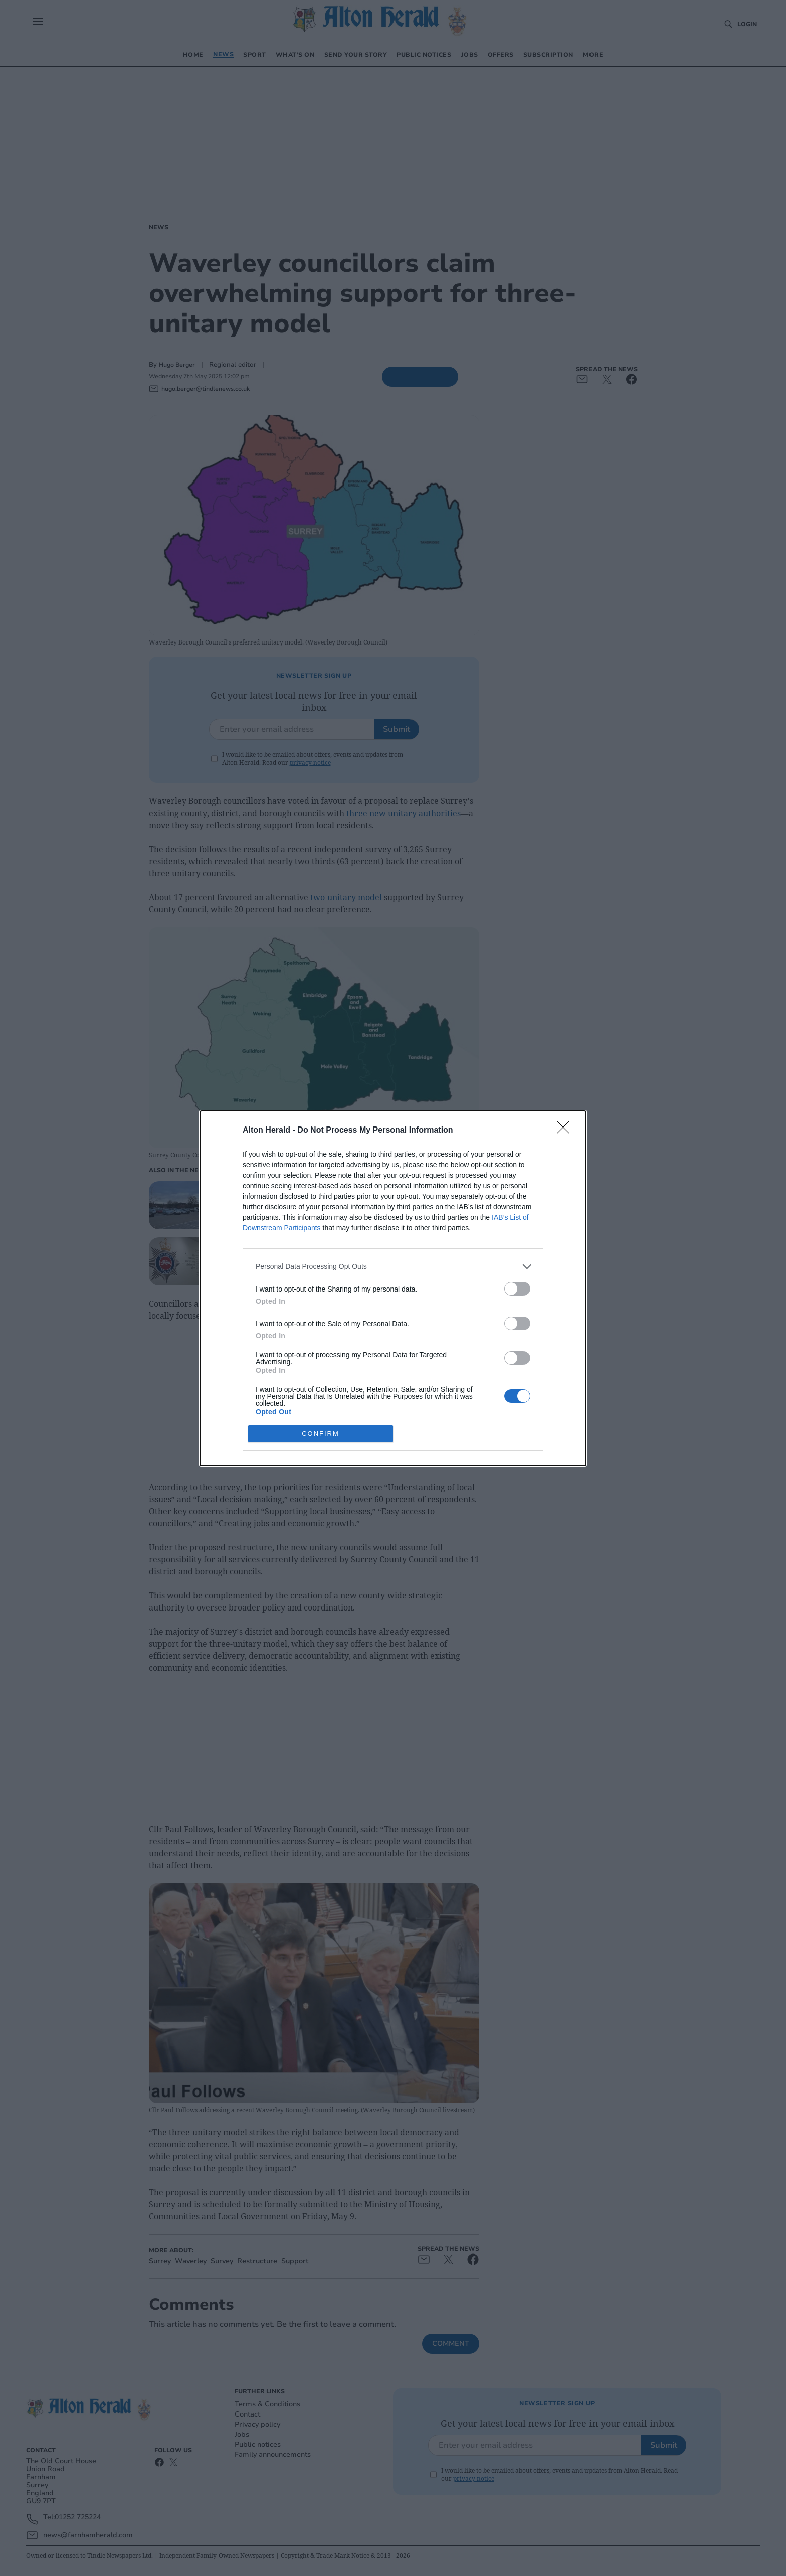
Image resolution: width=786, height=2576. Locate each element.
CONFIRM (320, 1433)
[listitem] (393, 1266)
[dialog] (393, 1288)
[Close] (566, 1130)
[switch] (517, 1289)
